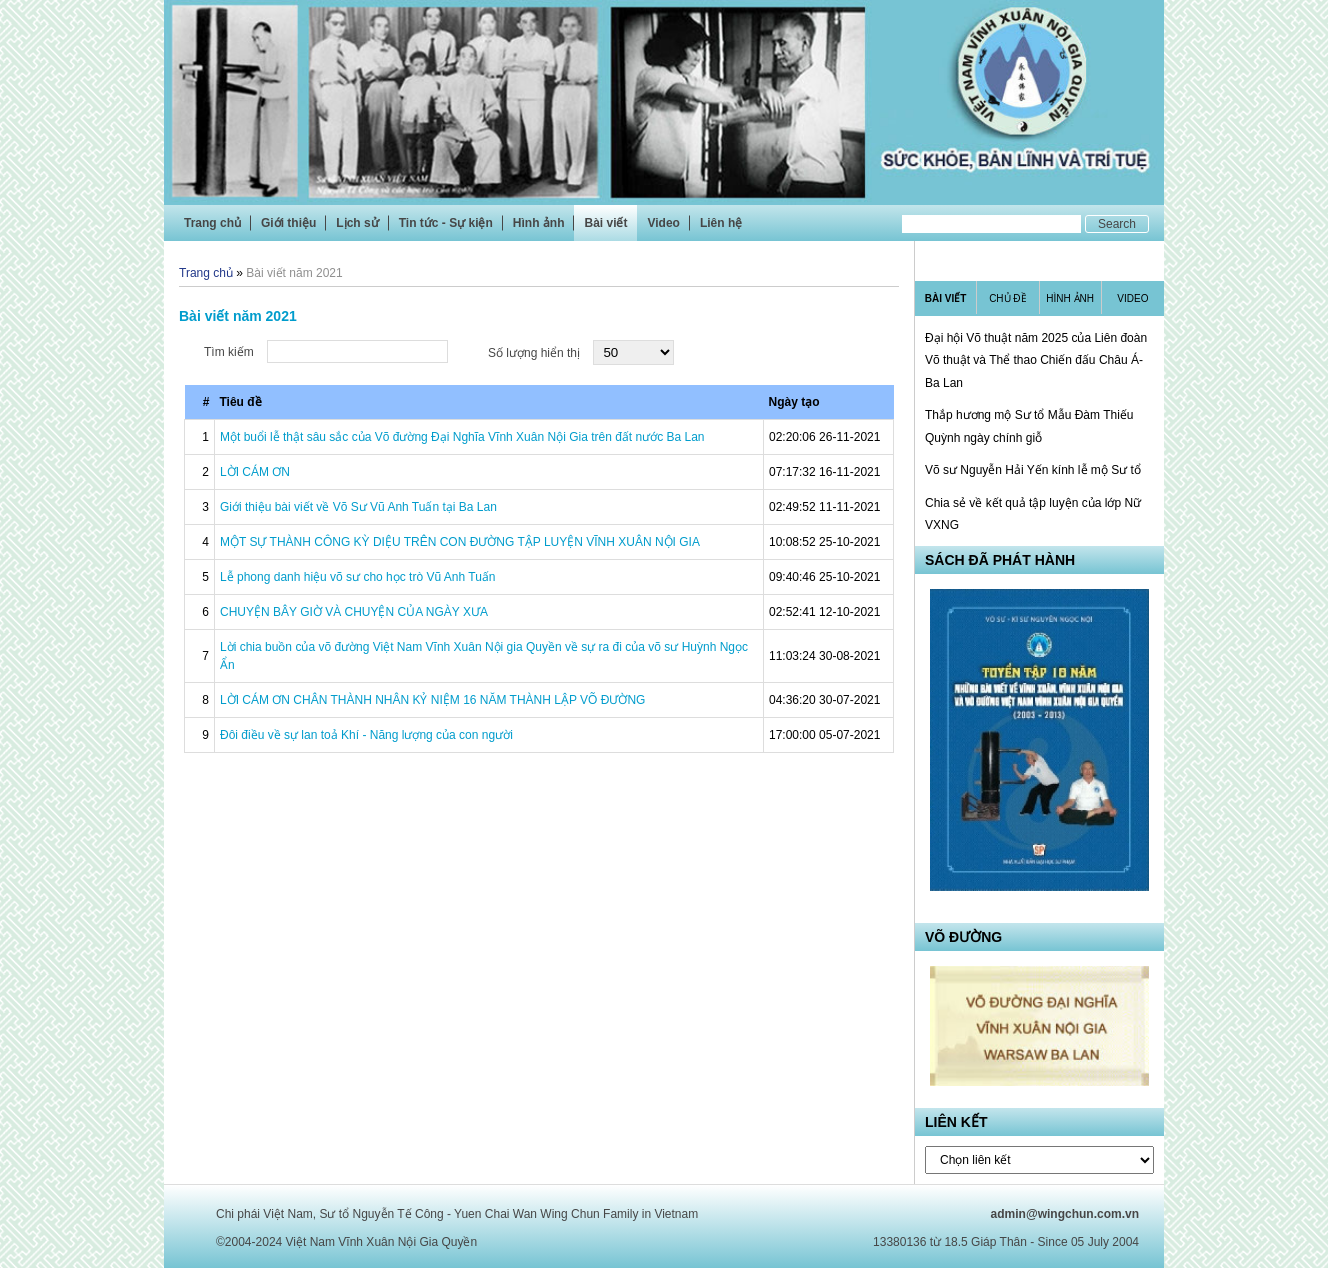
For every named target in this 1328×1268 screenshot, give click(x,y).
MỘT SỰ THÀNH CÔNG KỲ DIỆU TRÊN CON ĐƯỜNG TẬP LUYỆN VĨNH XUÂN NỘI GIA (460, 542)
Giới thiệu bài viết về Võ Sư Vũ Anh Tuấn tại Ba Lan (358, 507)
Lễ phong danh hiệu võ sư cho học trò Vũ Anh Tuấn (358, 577)
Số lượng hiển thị (534, 353)
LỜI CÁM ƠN (255, 472)
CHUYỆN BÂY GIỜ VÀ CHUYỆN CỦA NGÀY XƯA (354, 612)
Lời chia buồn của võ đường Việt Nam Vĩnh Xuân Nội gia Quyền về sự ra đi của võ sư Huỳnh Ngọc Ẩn (484, 656)
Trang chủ (212, 223)
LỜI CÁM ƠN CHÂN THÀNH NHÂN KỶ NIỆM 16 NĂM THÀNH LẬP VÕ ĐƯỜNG (432, 700)
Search (1117, 224)
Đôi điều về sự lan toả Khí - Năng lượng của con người (366, 735)
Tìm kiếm (229, 352)
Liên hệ (721, 223)
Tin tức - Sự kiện (446, 223)
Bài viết (605, 223)
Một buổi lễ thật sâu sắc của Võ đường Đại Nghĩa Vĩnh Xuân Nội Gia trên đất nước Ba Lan (462, 437)
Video (663, 223)
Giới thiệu (288, 223)
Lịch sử (357, 223)
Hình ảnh (539, 223)
